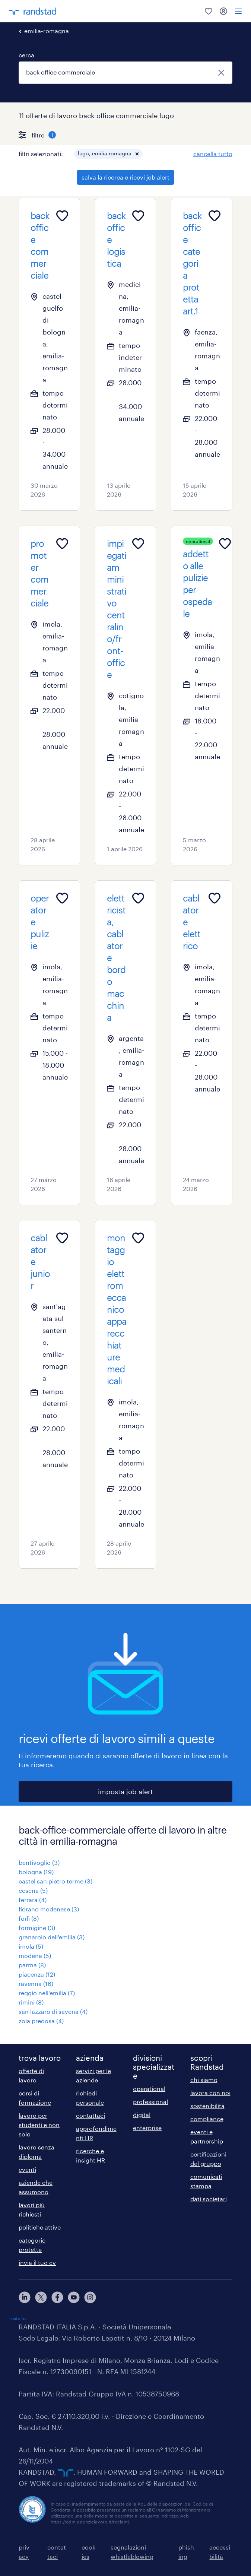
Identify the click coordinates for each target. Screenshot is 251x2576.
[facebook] (57, 2297)
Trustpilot (17, 2318)
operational (149, 2088)
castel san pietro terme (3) (55, 1881)
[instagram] (90, 2297)
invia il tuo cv (37, 2262)
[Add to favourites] (62, 216)
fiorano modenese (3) (49, 1909)
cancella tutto (212, 153)
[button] (137, 154)
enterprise (147, 2127)
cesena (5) (33, 1890)
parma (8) (32, 1964)
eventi (27, 2169)
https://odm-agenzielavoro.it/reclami (90, 2521)
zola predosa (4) (41, 2020)
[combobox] (125, 72)
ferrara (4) (33, 1899)
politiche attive (40, 2227)
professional (150, 2101)
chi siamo (203, 2079)
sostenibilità (207, 2105)
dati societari (208, 2198)
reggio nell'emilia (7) (47, 1992)
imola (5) (31, 1946)
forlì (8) (29, 1918)
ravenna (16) (36, 1983)
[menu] (238, 11)
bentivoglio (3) (39, 1862)
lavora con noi (210, 2092)
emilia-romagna (46, 30)
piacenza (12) (37, 1974)
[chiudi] (221, 72)
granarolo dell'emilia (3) (52, 1936)
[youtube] (74, 2297)
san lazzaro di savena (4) (53, 2011)
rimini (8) (31, 2002)
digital (141, 2114)
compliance (206, 2118)
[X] (41, 2297)
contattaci (90, 2115)
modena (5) (35, 1955)
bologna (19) (36, 1871)
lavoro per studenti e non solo (39, 2125)
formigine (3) (37, 1927)
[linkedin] (25, 2297)
